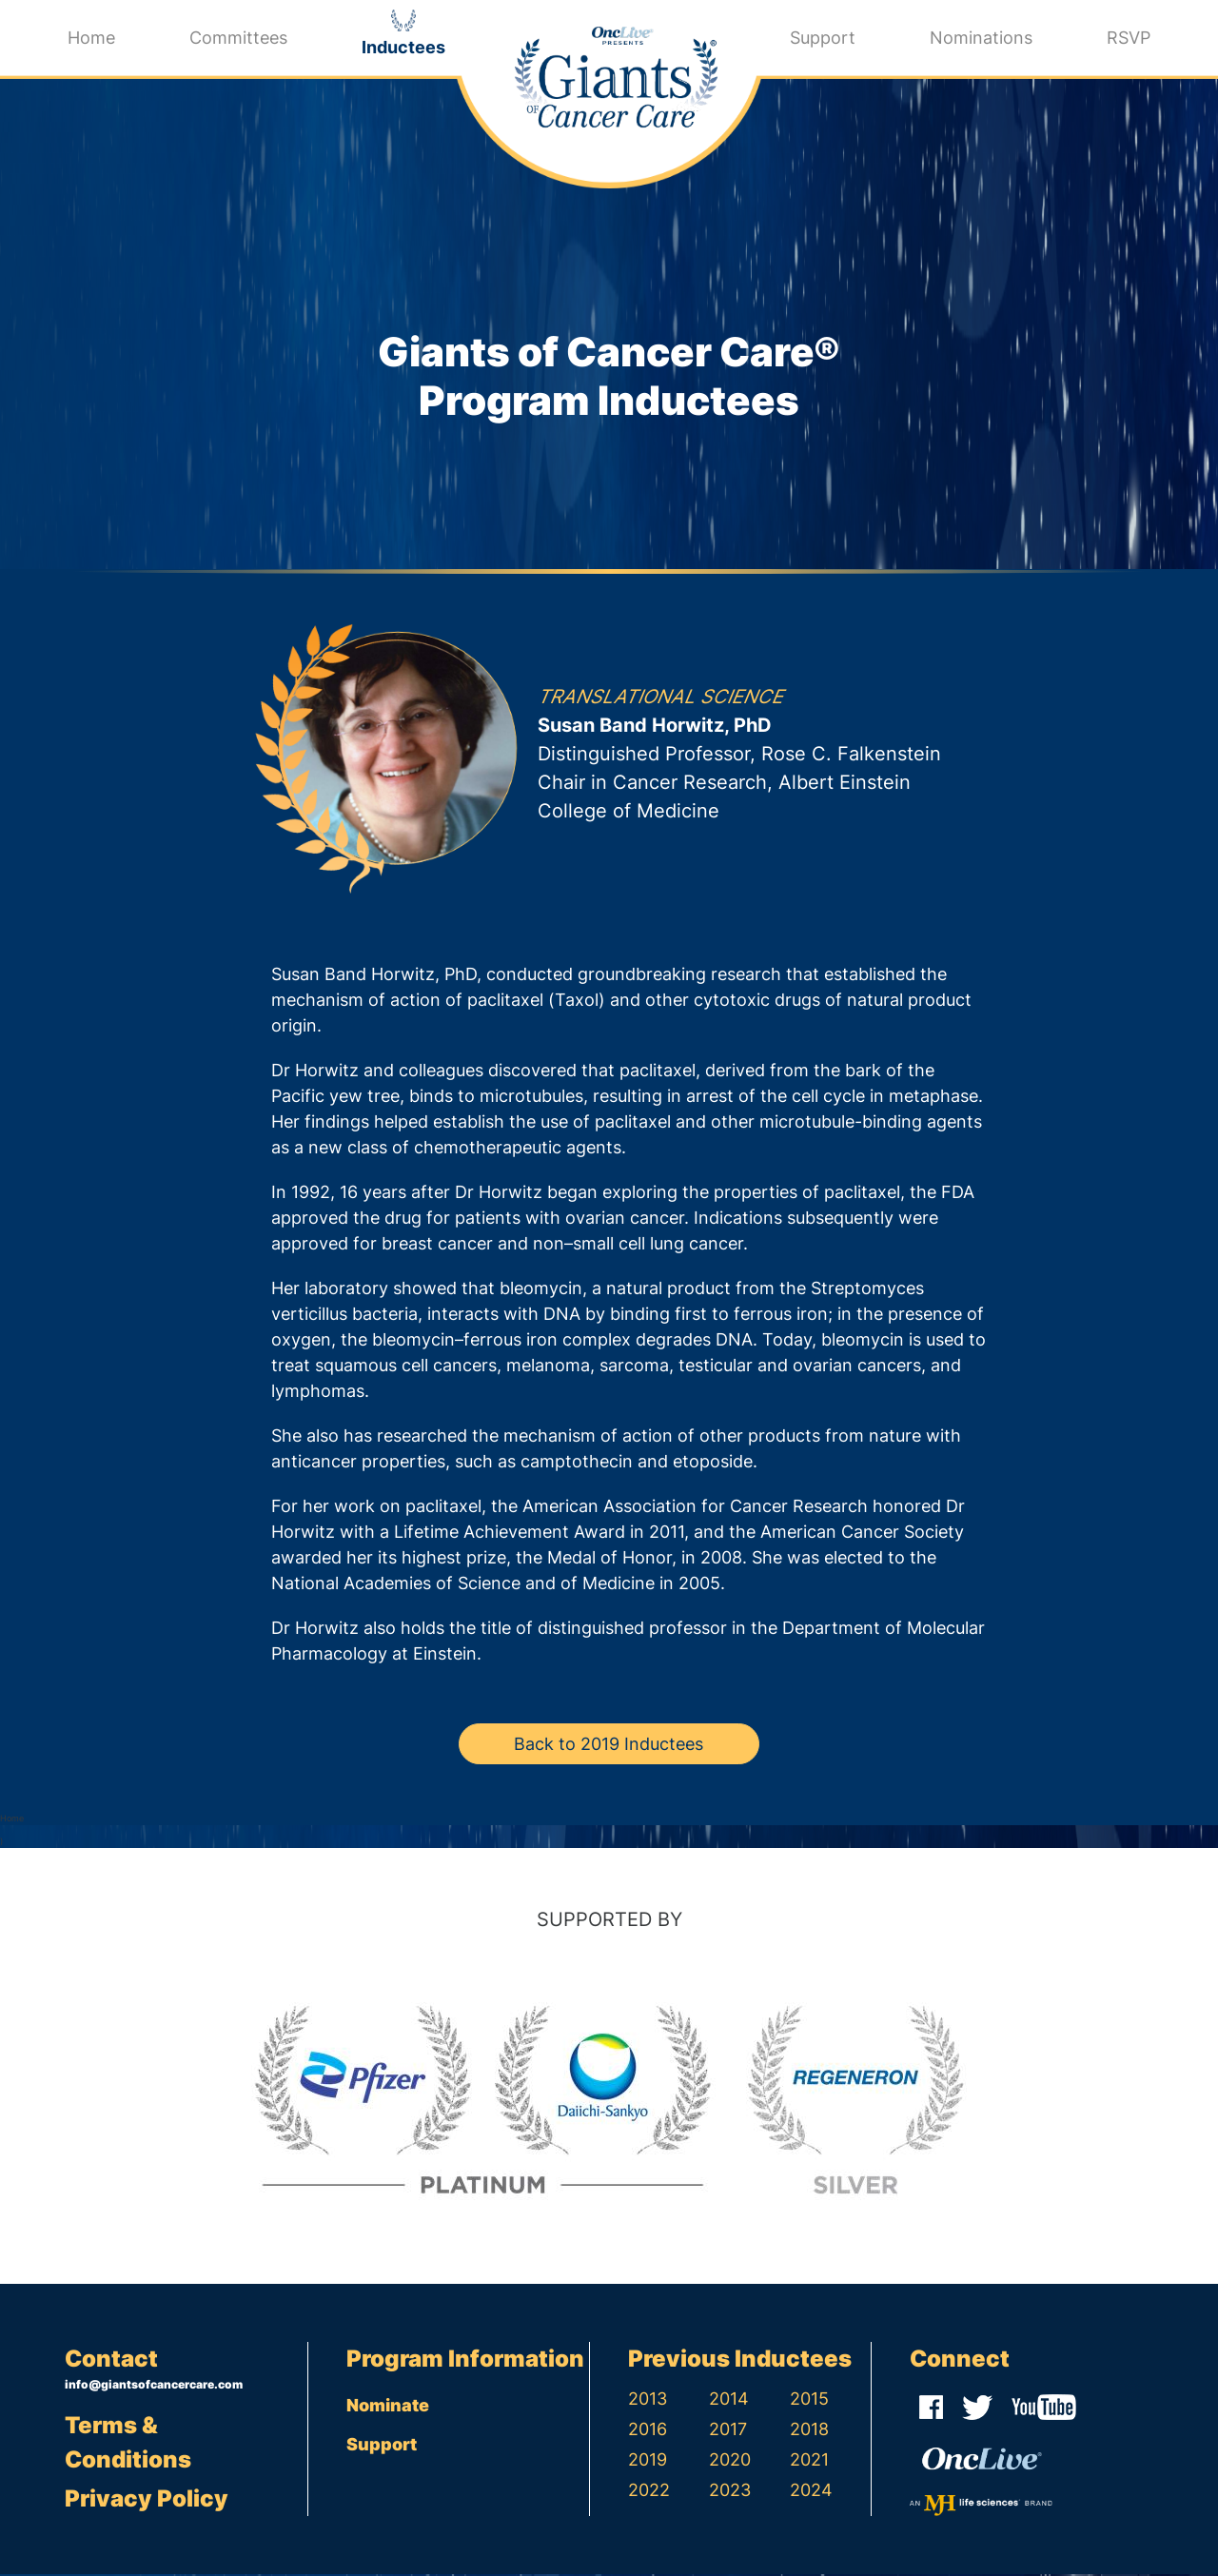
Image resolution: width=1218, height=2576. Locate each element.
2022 (649, 2492)
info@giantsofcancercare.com (154, 2386)
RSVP (1128, 38)
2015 (809, 2400)
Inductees (403, 47)
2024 (811, 2492)
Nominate (387, 2407)
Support (822, 38)
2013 (647, 2400)
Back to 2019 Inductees (608, 1746)
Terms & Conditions (128, 2444)
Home (91, 38)
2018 (809, 2431)
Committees (238, 38)
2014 (729, 2400)
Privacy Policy (146, 2500)
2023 (730, 2492)
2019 (647, 2461)
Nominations (981, 38)
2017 (728, 2431)
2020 (730, 2461)
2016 (647, 2431)
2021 (809, 2461)
